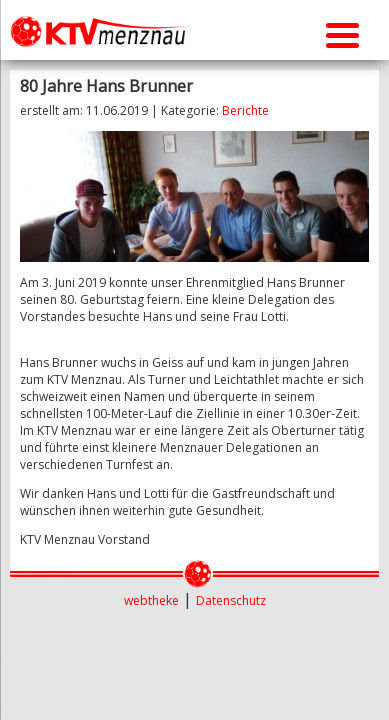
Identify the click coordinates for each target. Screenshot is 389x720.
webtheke (151, 600)
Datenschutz (231, 600)
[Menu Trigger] (342, 32)
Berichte (245, 110)
